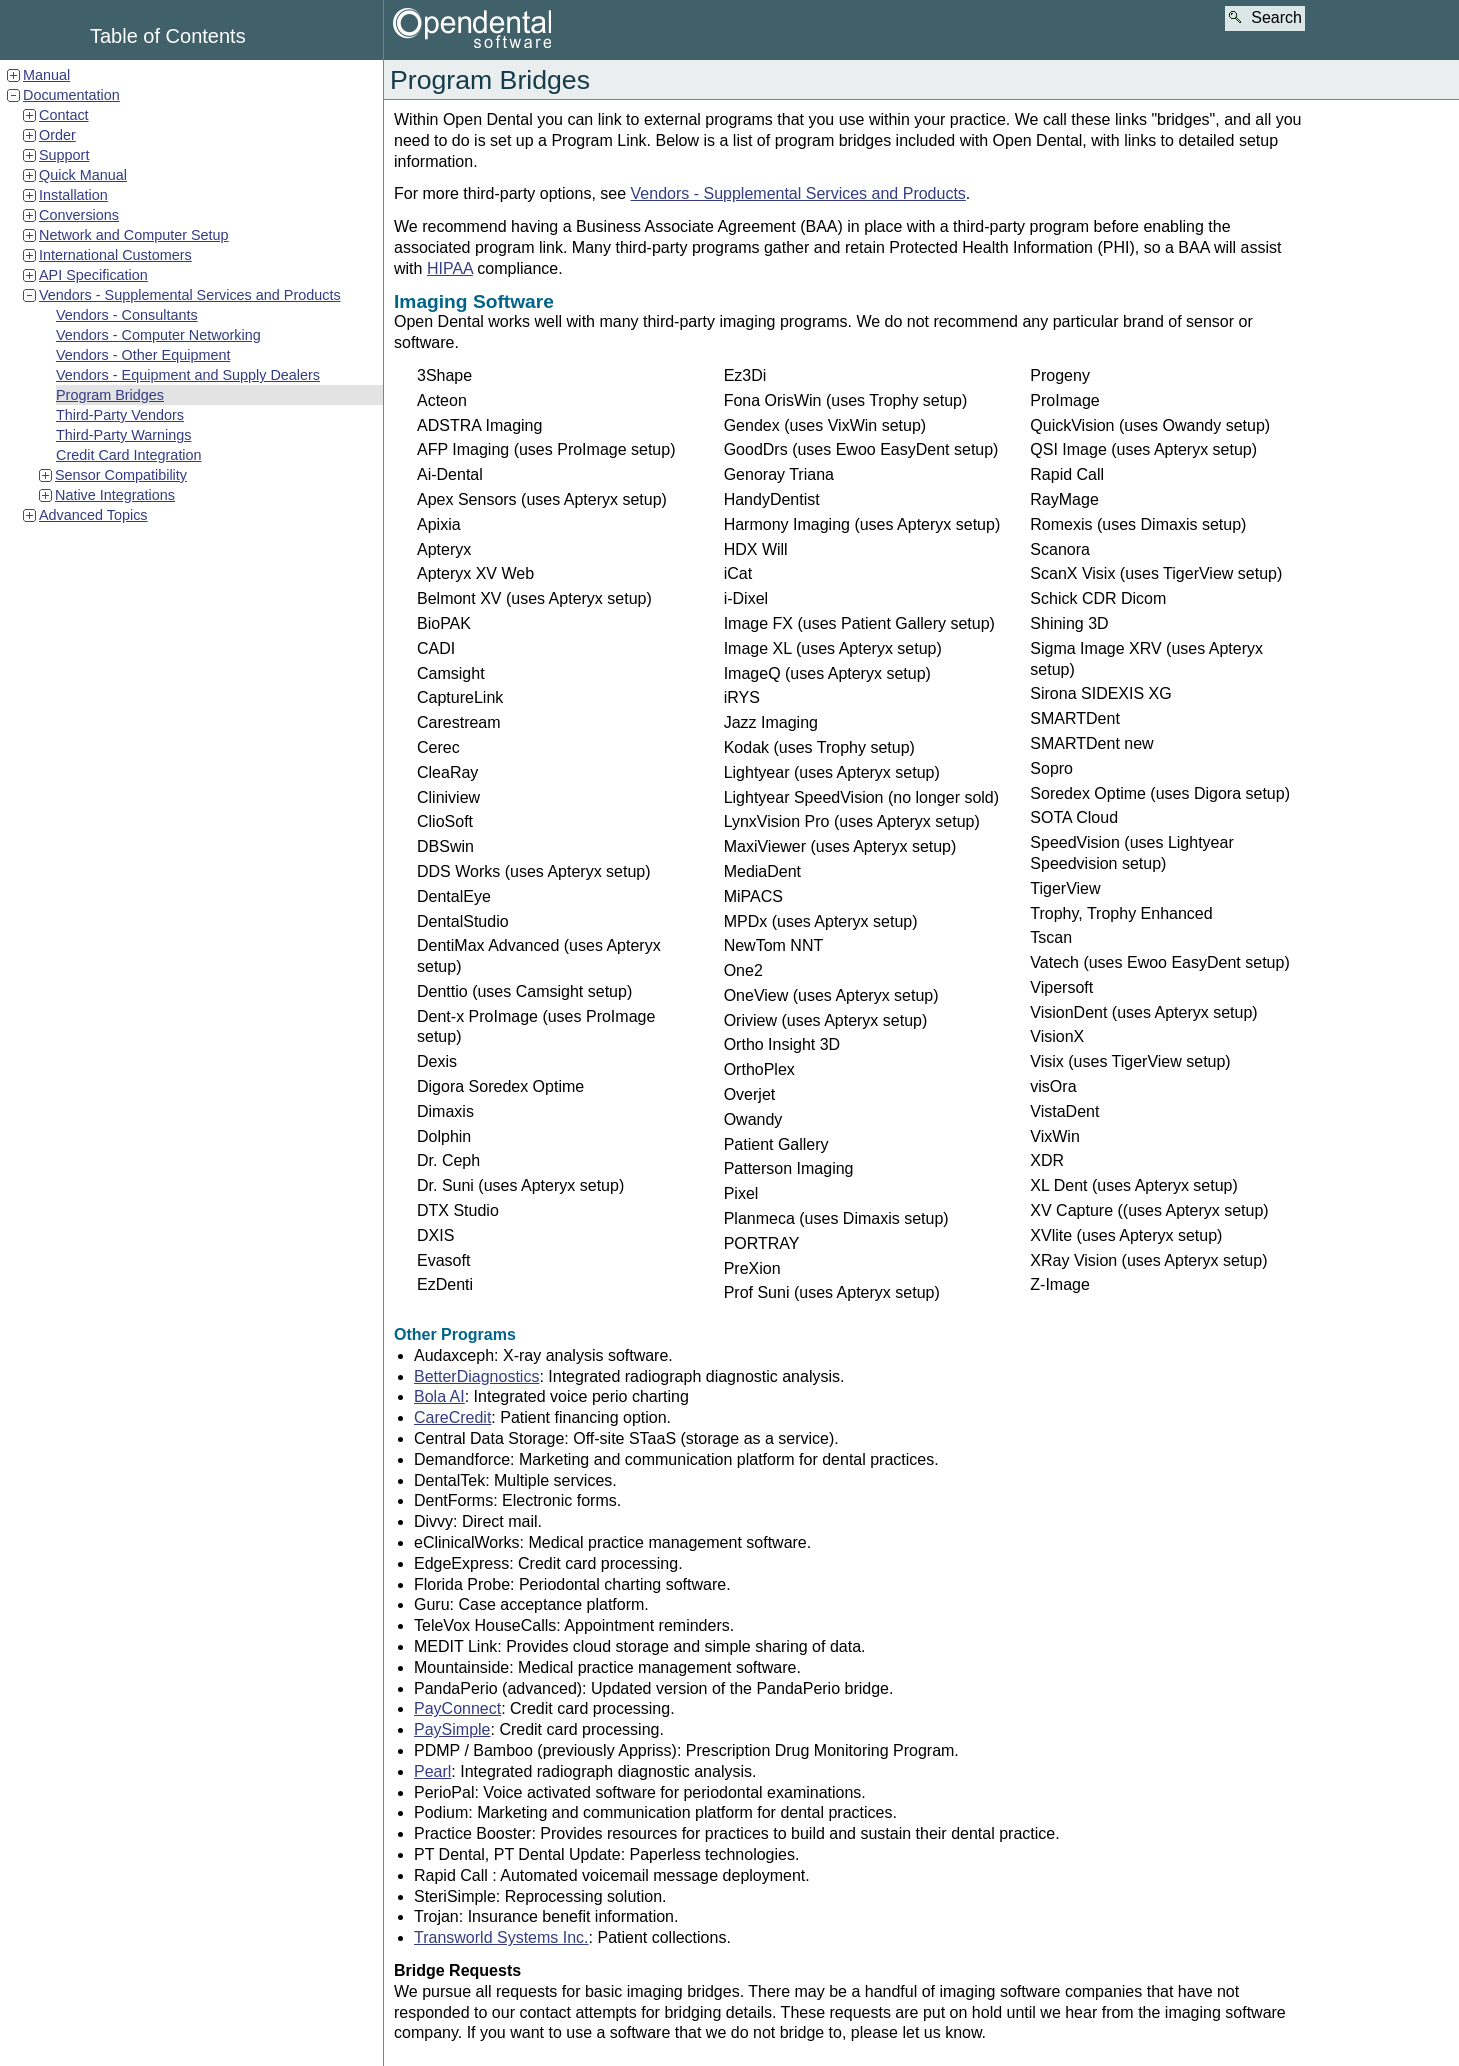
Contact (64, 115)
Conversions (79, 215)
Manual (46, 75)
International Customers (115, 255)
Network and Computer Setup (134, 235)
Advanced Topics (93, 515)
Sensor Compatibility (121, 475)
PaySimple (452, 1729)
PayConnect (457, 1708)
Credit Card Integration (129, 455)
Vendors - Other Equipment (143, 355)
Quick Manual (83, 175)
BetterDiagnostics (476, 1376)
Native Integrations (115, 495)
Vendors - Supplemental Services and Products (190, 295)
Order (57, 135)
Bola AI (439, 1396)
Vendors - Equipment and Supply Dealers (188, 375)
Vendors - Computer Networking (158, 335)
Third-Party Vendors (120, 415)
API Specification (93, 275)
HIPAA (450, 268)
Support (64, 155)
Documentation (71, 95)
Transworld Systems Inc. (501, 1937)
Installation (73, 195)
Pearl (432, 1771)
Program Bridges (110, 395)
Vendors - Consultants (127, 315)
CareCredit (452, 1417)
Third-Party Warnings (123, 435)
